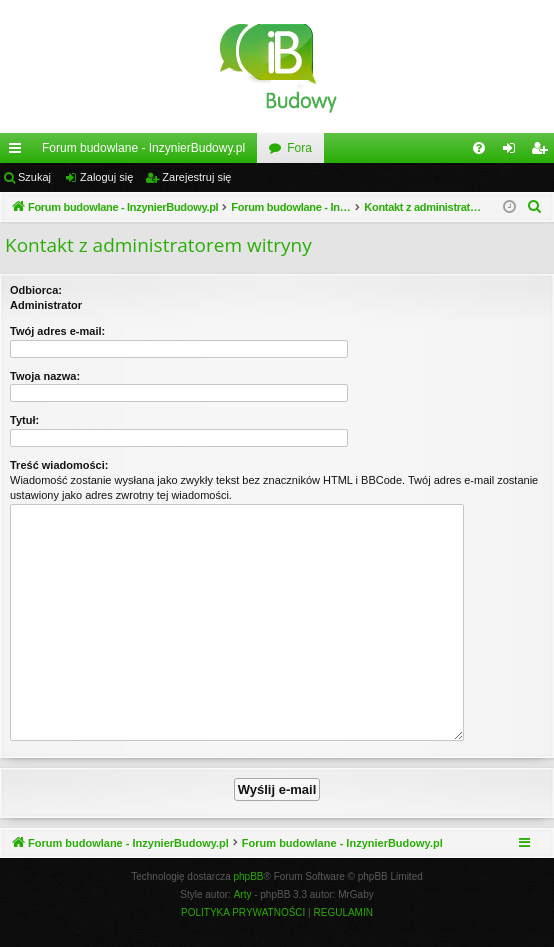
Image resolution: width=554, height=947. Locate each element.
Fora (299, 148)
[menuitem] (479, 148)
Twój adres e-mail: (57, 331)
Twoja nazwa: (45, 376)
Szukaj (34, 177)
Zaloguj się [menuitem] (513, 152)
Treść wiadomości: (59, 465)
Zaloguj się (106, 177)
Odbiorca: (36, 290)
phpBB (249, 876)
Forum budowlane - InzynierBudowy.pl (143, 148)
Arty (243, 894)
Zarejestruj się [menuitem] (543, 152)
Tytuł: (24, 420)
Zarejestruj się (196, 177)
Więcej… (19, 152)
